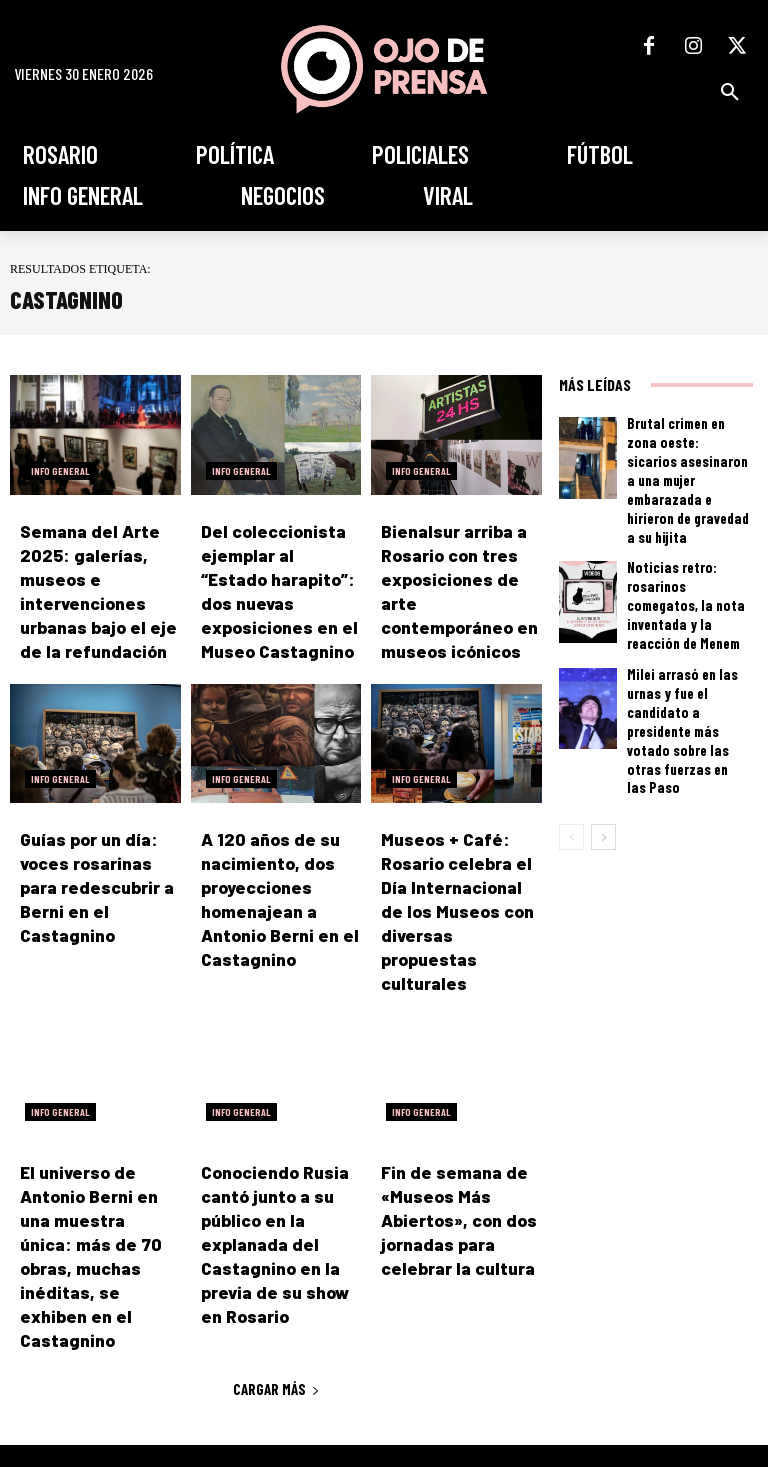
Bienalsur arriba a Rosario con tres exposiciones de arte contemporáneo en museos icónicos (452, 574)
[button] (730, 92)
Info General (60, 471)
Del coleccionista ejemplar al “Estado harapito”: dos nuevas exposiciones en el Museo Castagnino (276, 574)
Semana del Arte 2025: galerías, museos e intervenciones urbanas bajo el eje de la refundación (99, 574)
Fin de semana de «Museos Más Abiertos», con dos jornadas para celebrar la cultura (458, 1123)
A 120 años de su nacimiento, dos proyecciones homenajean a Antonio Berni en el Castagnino (276, 848)
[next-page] (603, 722)
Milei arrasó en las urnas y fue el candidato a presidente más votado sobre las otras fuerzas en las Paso (685, 641)
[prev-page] (571, 722)
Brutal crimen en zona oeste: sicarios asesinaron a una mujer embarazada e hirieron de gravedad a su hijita (688, 454)
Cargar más (276, 1237)
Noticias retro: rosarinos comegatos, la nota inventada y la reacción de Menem (686, 548)
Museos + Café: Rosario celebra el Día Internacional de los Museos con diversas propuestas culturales (460, 848)
